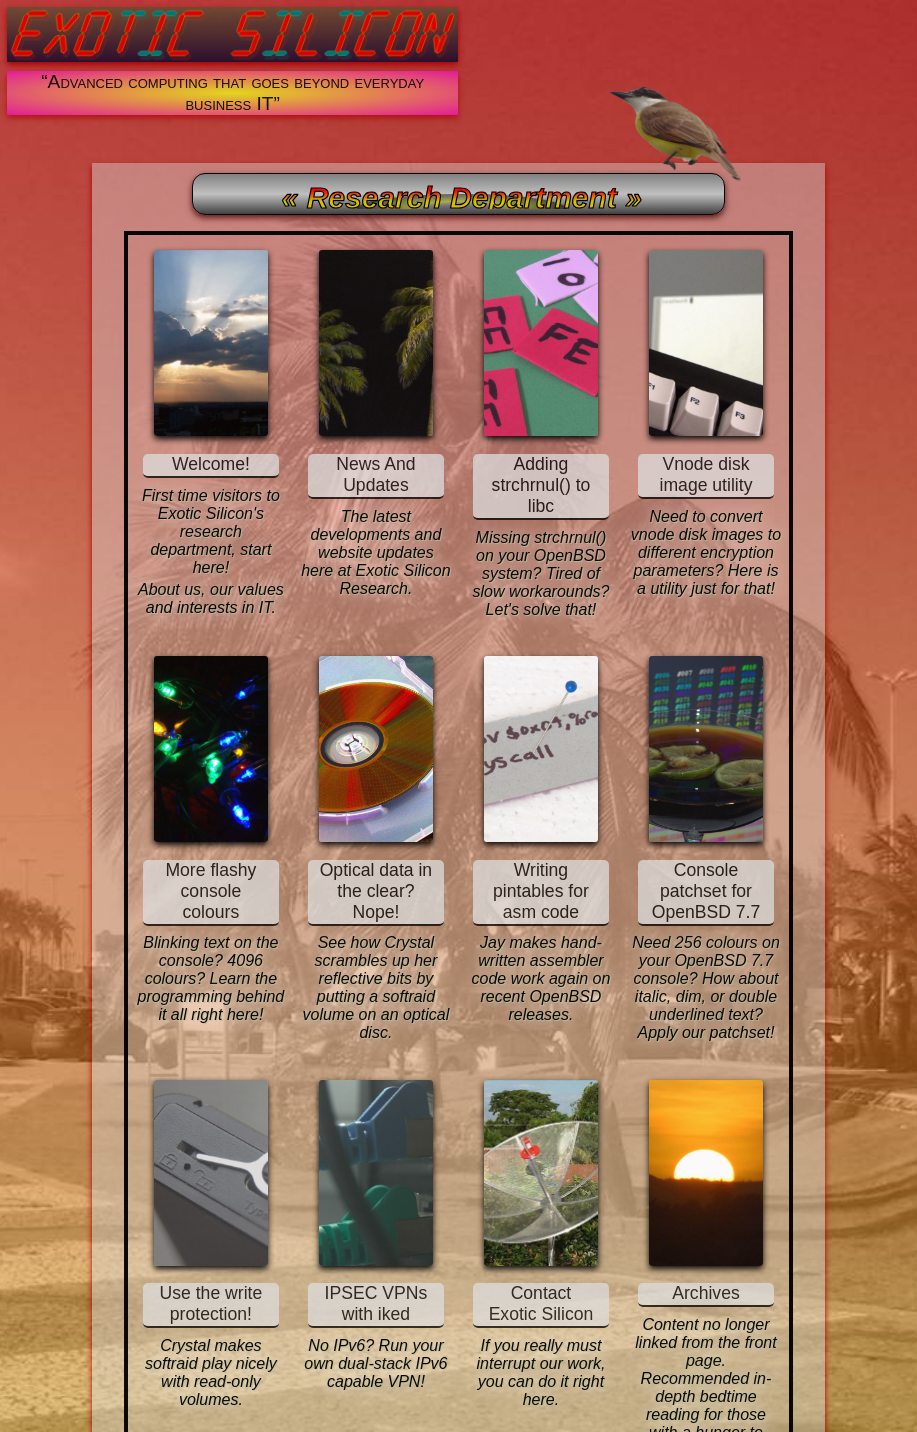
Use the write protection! (211, 1303)
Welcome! (211, 464)
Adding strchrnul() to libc (541, 485)
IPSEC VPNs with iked (376, 1303)
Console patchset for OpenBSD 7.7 (706, 891)
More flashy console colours (210, 891)
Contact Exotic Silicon (541, 1303)
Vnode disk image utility (706, 474)
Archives (705, 1293)
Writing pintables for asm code (541, 891)
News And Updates (375, 474)
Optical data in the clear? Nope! (376, 891)
